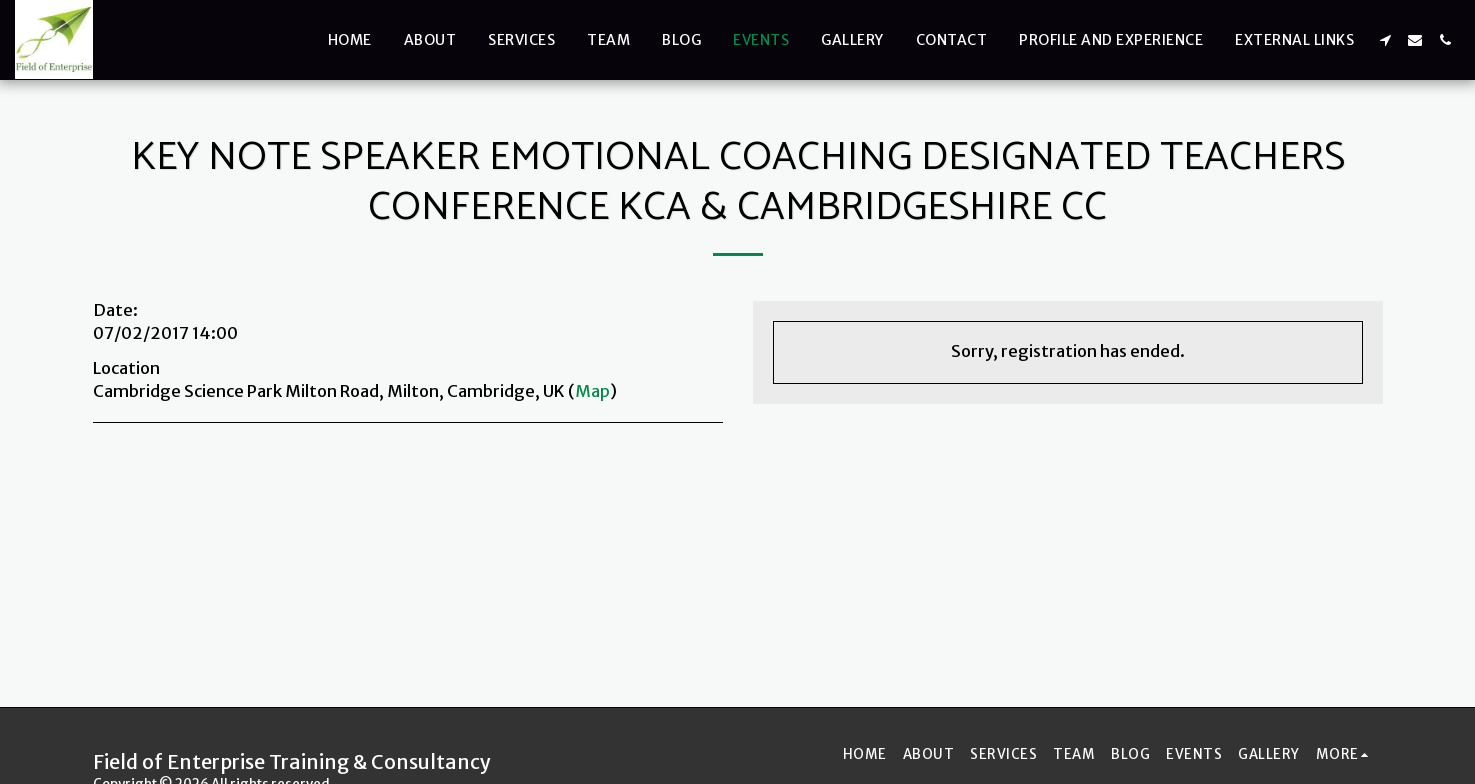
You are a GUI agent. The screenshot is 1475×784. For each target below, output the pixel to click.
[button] (1385, 40)
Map (592, 391)
